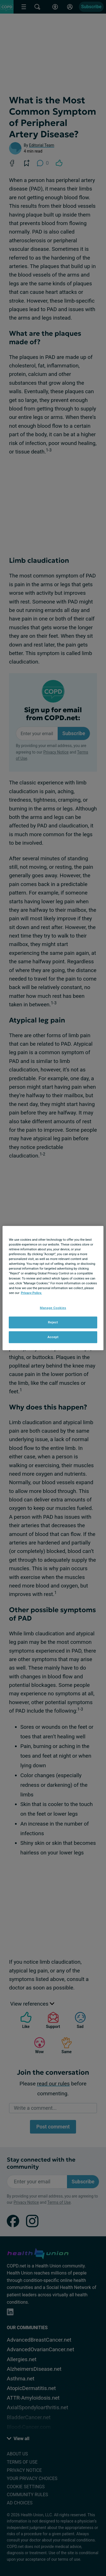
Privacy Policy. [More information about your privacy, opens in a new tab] (31, 1293)
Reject (53, 1322)
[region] (53, 1288)
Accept (53, 1337)
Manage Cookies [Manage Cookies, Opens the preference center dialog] (53, 1308)
